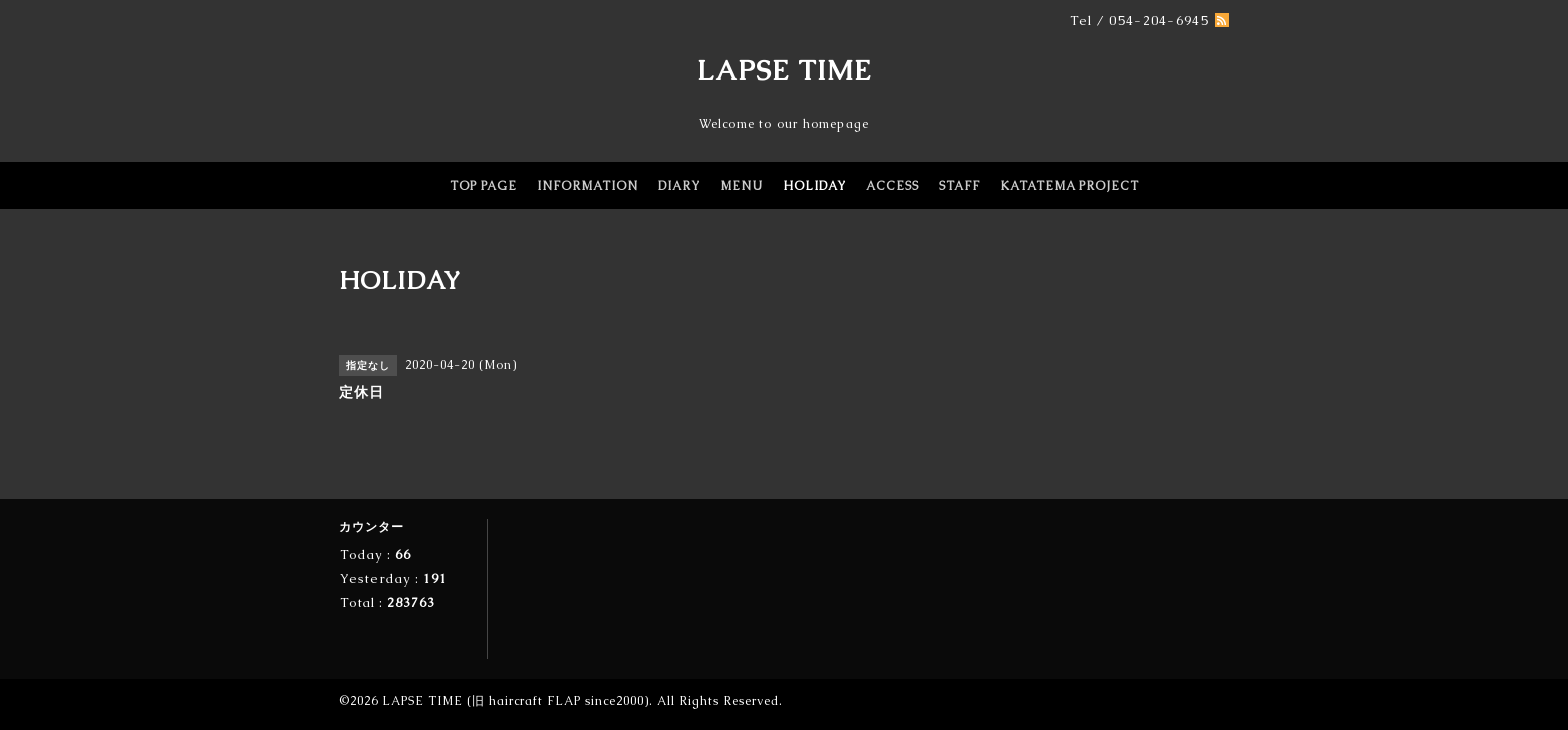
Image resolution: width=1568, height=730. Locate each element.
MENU (741, 186)
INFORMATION (587, 186)
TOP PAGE (483, 186)
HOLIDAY (814, 186)
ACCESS (892, 186)
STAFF (959, 186)
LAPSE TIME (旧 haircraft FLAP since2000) (515, 701)
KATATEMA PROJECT (1069, 186)
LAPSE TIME (784, 70)
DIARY (679, 186)
